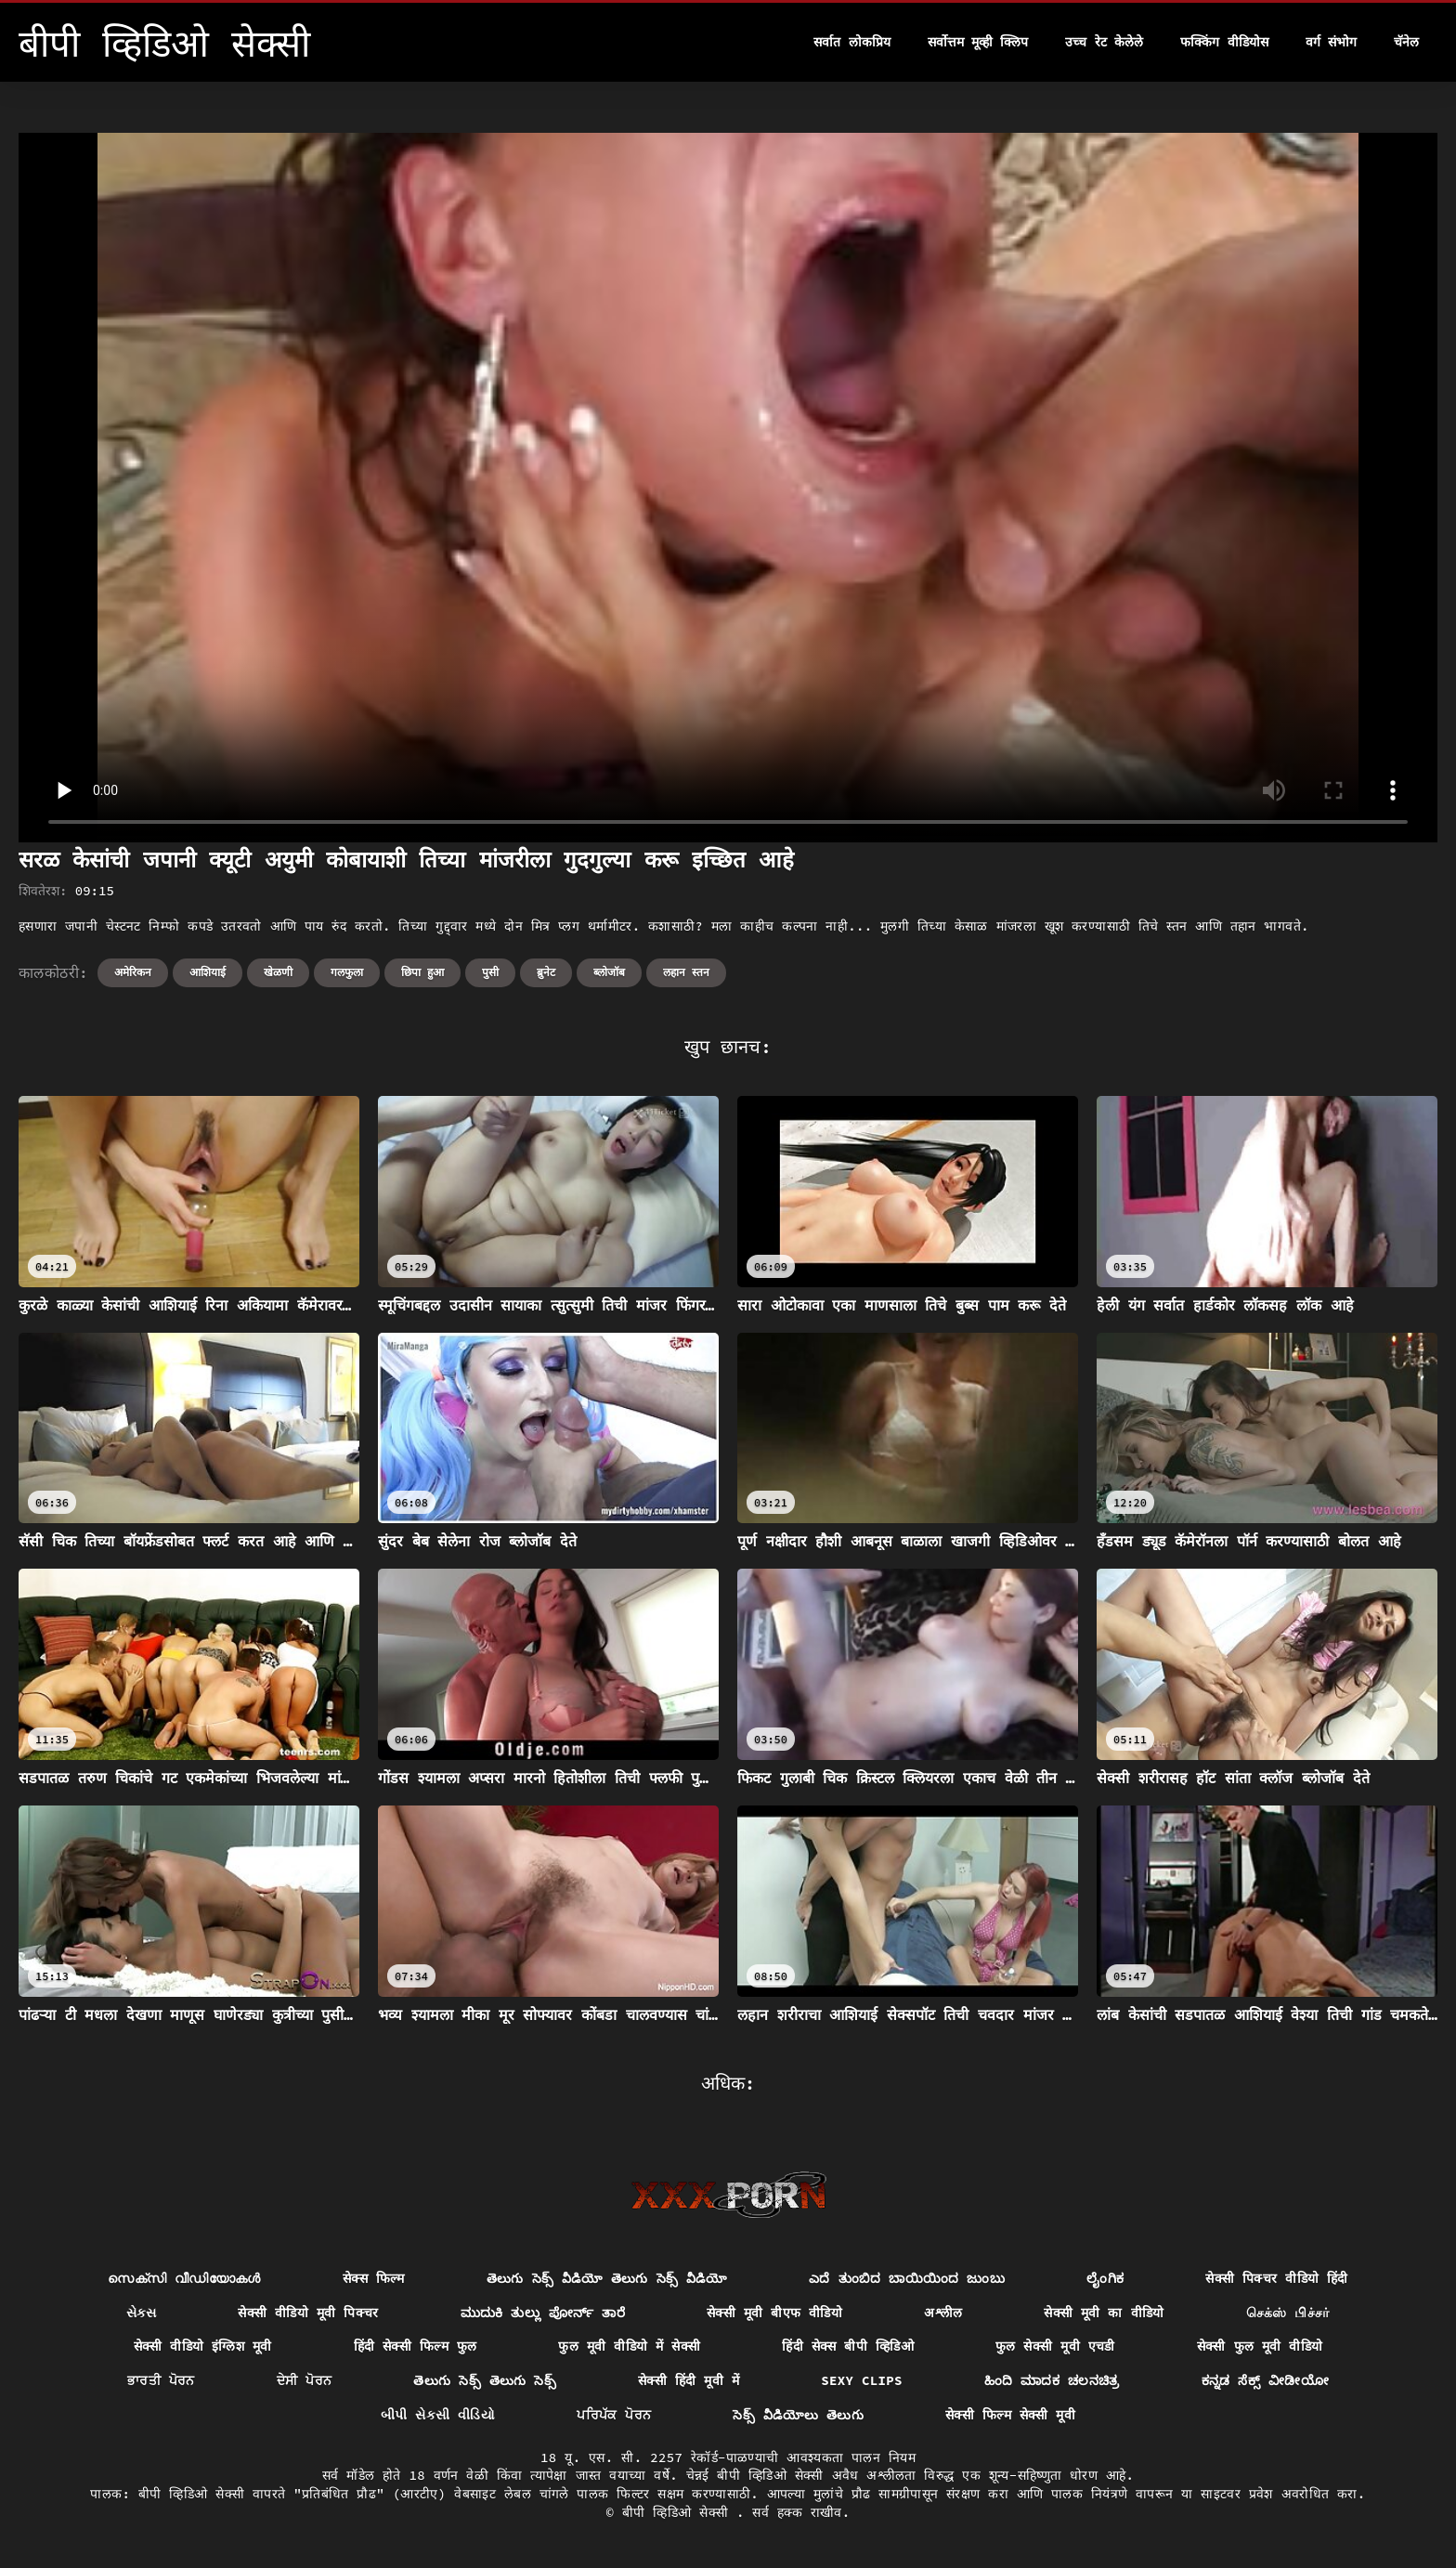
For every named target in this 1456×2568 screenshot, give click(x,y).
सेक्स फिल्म (374, 2278)
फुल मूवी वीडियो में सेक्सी (629, 2346)
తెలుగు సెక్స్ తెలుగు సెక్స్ (484, 2380)
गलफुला (347, 972)
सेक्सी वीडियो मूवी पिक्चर (308, 2312)
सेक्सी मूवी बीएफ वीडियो (774, 2312)
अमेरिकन (132, 972)
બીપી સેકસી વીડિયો (438, 2414)
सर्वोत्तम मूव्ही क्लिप (978, 41)
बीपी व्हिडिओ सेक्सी (679, 2512)
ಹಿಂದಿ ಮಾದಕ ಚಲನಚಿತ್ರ (1052, 2380)
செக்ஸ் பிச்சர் (1288, 2312)
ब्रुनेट (546, 972)
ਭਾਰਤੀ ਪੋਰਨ (161, 2380)
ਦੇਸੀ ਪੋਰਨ (304, 2380)
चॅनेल (1406, 41)
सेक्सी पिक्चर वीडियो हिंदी (1276, 2278)
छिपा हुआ (422, 972)
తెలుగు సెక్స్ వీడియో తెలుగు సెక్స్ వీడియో (607, 2278)
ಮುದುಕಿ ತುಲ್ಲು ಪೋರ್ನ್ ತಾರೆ (543, 2312)
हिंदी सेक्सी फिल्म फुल (415, 2346)
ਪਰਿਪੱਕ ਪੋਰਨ (614, 2414)
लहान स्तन (686, 972)
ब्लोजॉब (609, 972)
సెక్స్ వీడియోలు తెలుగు (798, 2414)
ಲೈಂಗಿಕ (1105, 2278)
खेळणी (278, 972)
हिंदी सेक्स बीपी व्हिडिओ (848, 2346)
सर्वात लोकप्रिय (851, 41)
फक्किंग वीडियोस (1224, 41)
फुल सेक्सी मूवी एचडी (1055, 2346)
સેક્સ (141, 2312)
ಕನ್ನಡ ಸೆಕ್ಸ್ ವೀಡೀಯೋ (1265, 2380)
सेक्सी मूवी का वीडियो (1104, 2312)
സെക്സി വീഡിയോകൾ (184, 2278)
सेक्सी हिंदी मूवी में (688, 2380)
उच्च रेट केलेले (1104, 41)
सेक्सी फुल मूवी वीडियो (1260, 2346)
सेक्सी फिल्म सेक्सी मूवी (1010, 2414)
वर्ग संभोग (1331, 41)
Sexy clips (862, 2380)
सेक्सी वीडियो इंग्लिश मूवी (203, 2346)
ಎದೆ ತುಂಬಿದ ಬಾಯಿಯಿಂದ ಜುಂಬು (907, 2278)
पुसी (490, 972)
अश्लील (943, 2312)
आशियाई (207, 972)
